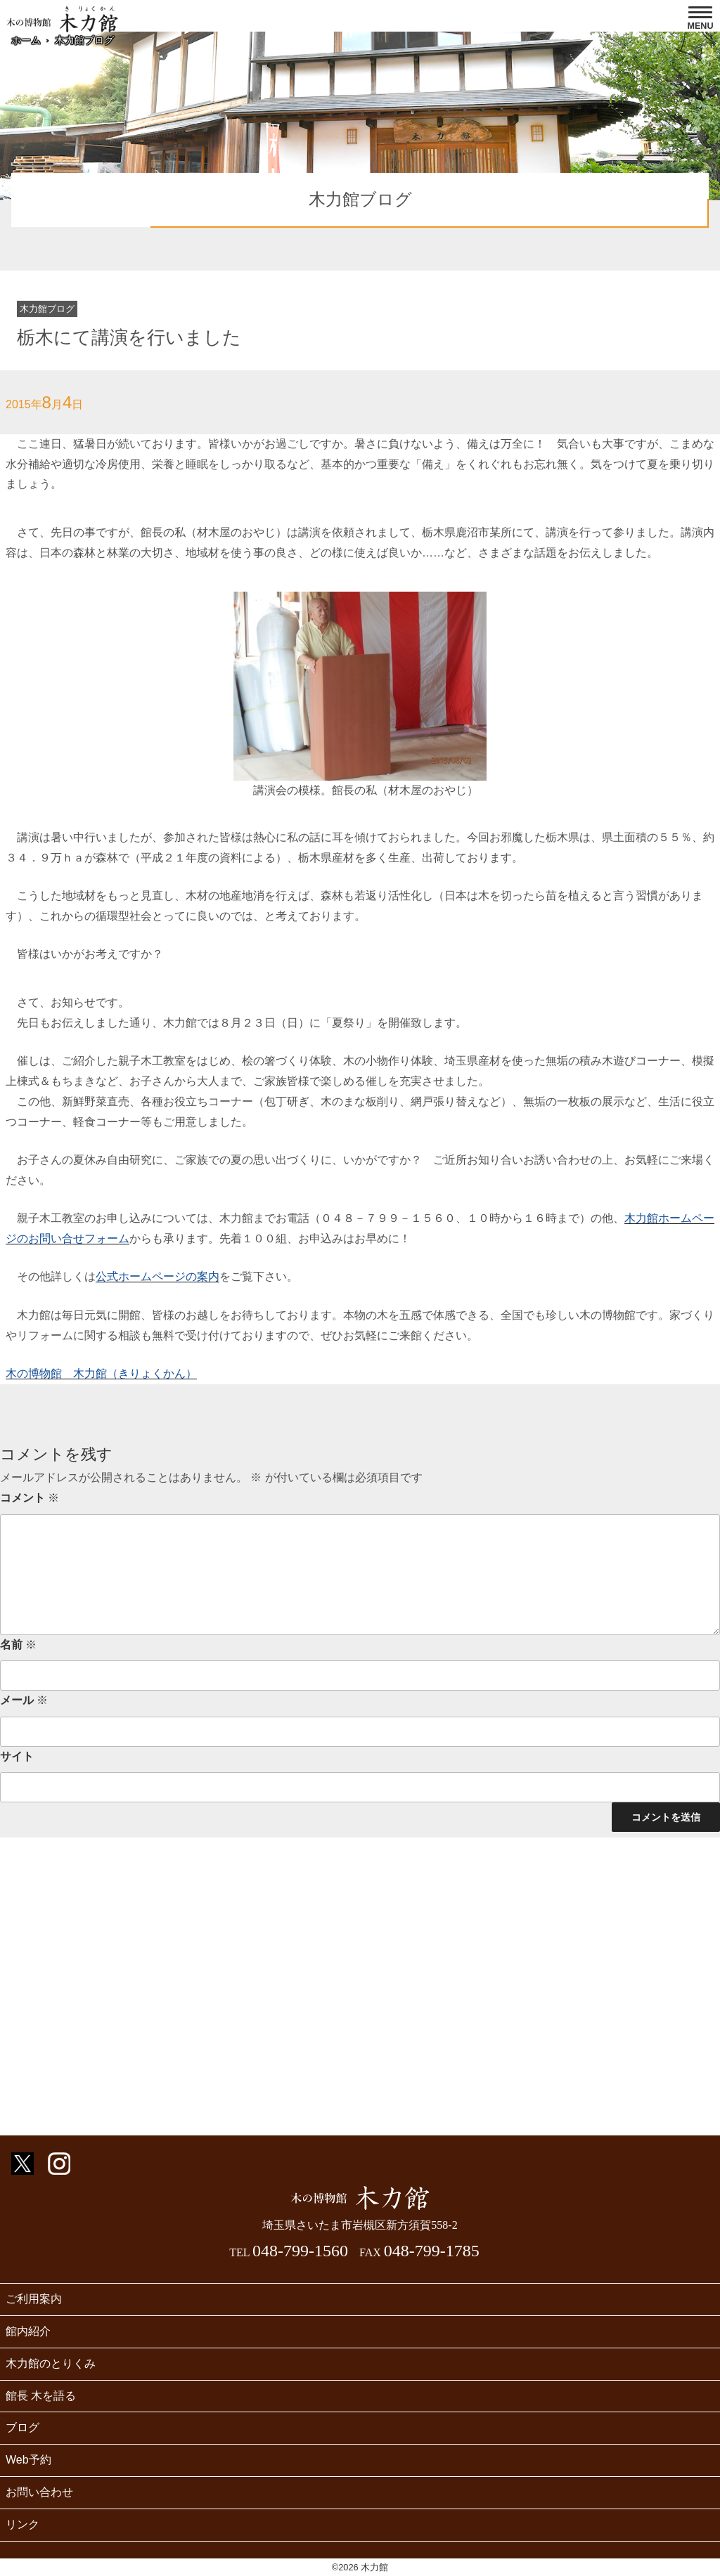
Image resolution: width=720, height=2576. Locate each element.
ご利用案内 (34, 2299)
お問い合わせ (39, 2492)
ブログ (22, 2427)
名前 (18, 1645)
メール (24, 1700)
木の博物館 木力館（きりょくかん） (101, 1373)
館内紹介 (28, 2331)
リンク (22, 2524)
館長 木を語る (41, 2396)
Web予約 (28, 2460)
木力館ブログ (84, 40)
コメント (29, 1498)
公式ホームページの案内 (157, 1276)
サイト (17, 1756)
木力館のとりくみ (51, 2363)
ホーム (26, 40)
